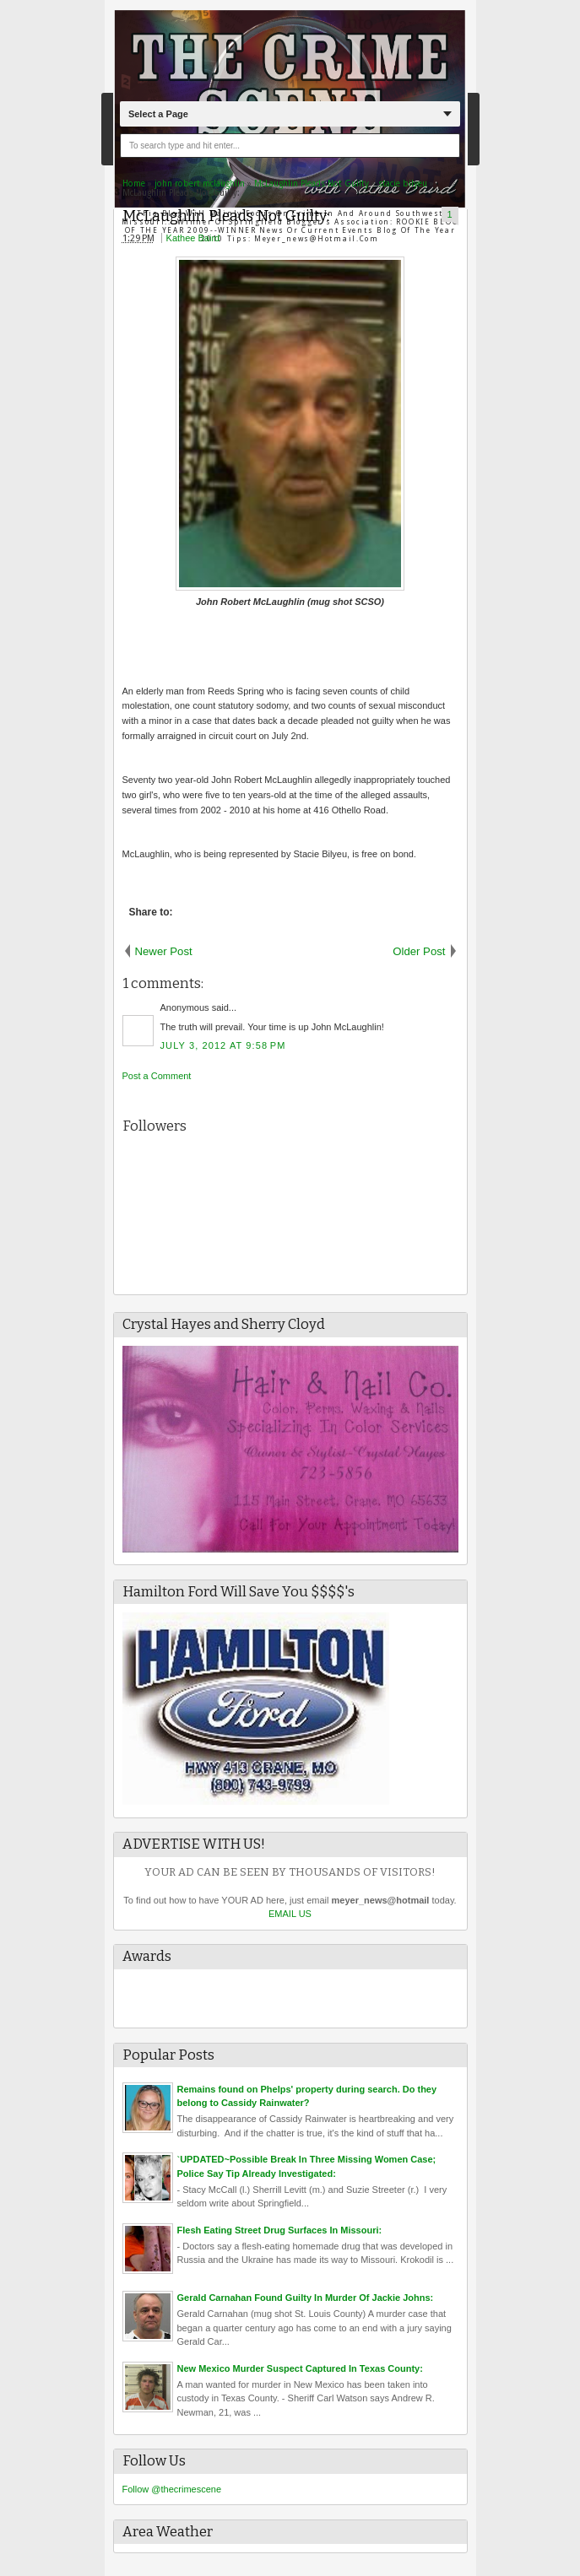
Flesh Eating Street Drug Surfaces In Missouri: (279, 2230)
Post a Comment (157, 1076)
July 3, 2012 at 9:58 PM (223, 1045)
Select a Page (158, 114)
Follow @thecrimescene (172, 2489)
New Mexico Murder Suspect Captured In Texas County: (300, 2368)
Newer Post (163, 951)
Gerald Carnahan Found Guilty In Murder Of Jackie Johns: (305, 2297)
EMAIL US (290, 1914)
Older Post (419, 951)
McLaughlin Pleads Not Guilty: (225, 216)
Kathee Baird (193, 238)
